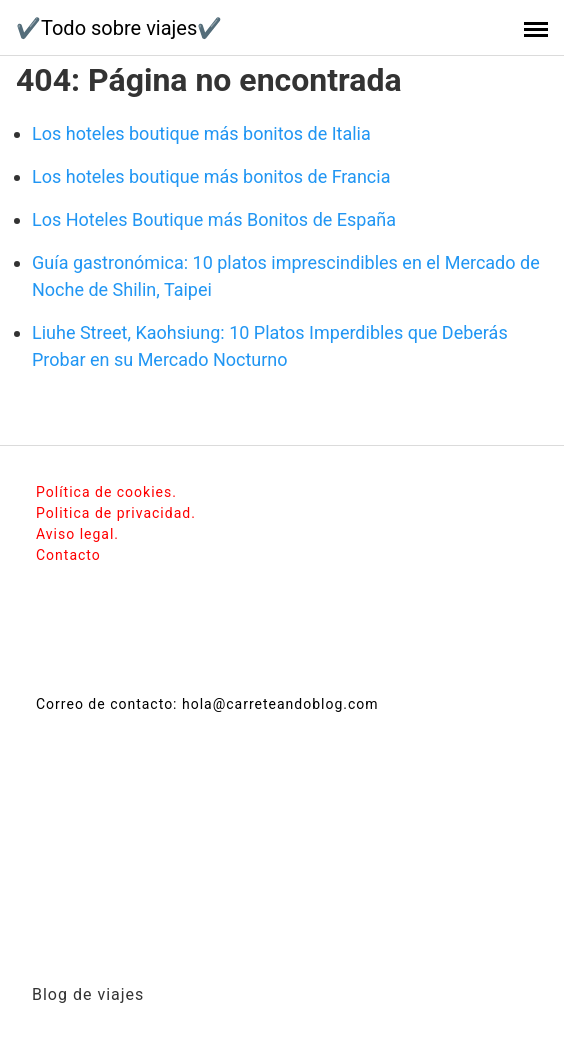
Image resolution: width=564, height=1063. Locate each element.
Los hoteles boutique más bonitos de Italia (201, 133)
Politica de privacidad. (116, 513)
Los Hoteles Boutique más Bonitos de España (214, 219)
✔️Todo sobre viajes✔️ (119, 28)
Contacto (68, 555)
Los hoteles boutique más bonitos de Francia (211, 176)
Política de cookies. (106, 492)
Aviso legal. (77, 534)
